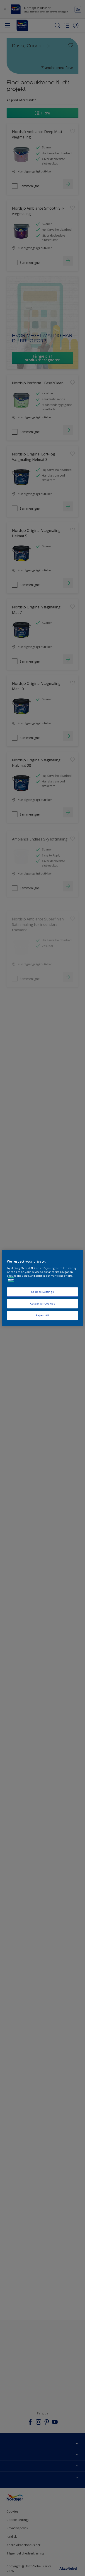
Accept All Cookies (42, 1303)
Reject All (42, 1315)
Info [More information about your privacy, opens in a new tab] (11, 1279)
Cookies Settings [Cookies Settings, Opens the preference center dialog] (42, 1291)
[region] (42, 1288)
